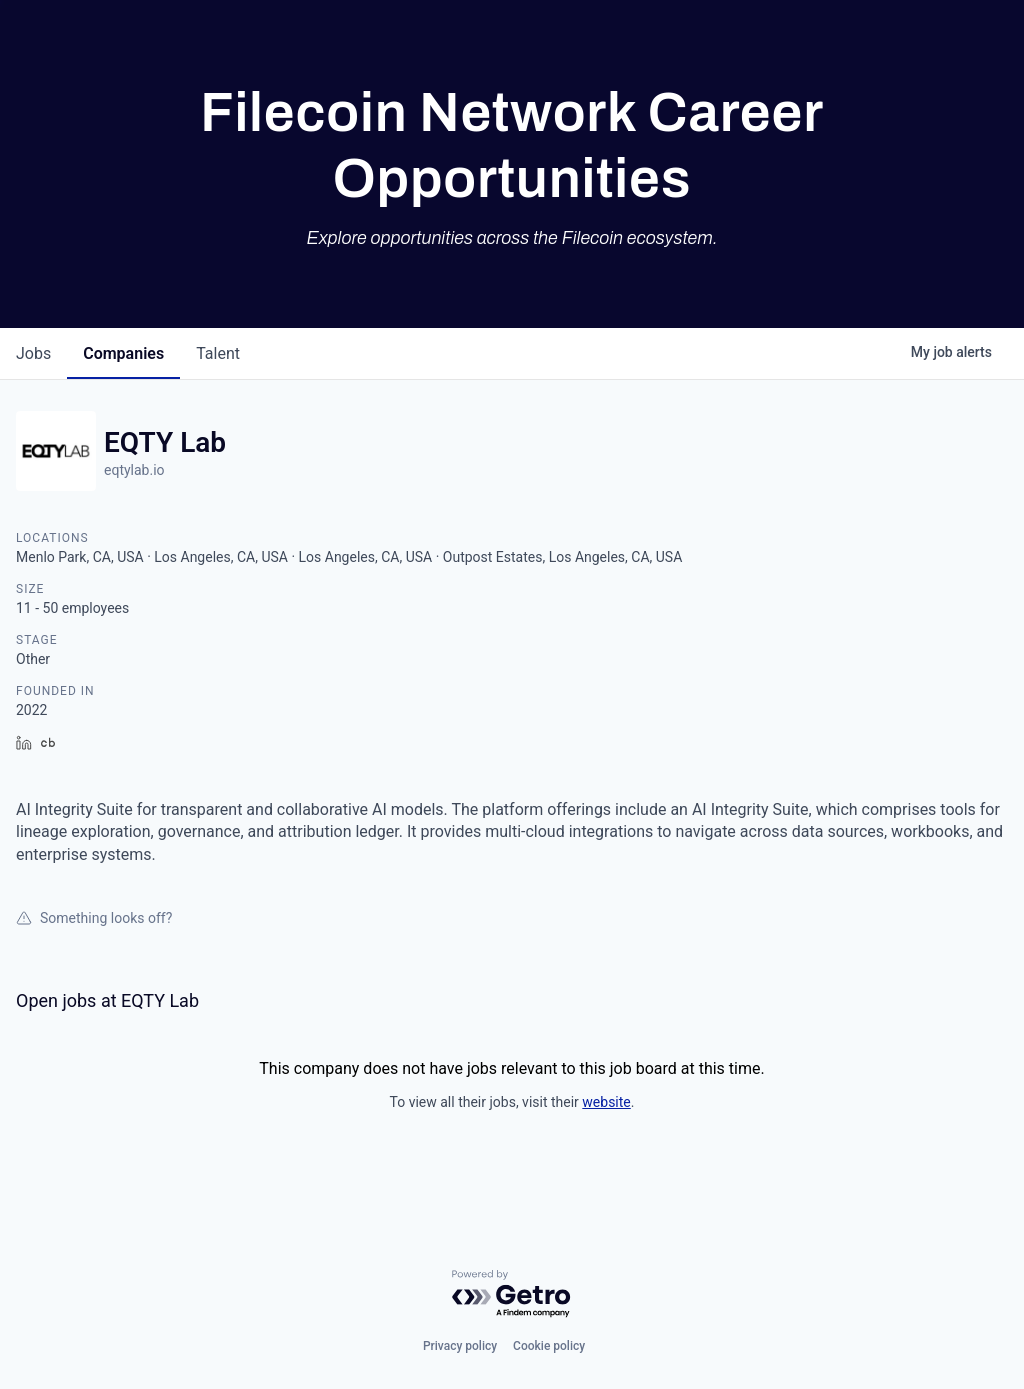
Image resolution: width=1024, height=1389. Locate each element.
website (606, 1102)
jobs (33, 353)
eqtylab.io (134, 470)
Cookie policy (549, 1346)
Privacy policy (460, 1346)
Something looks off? (94, 918)
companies (123, 353)
